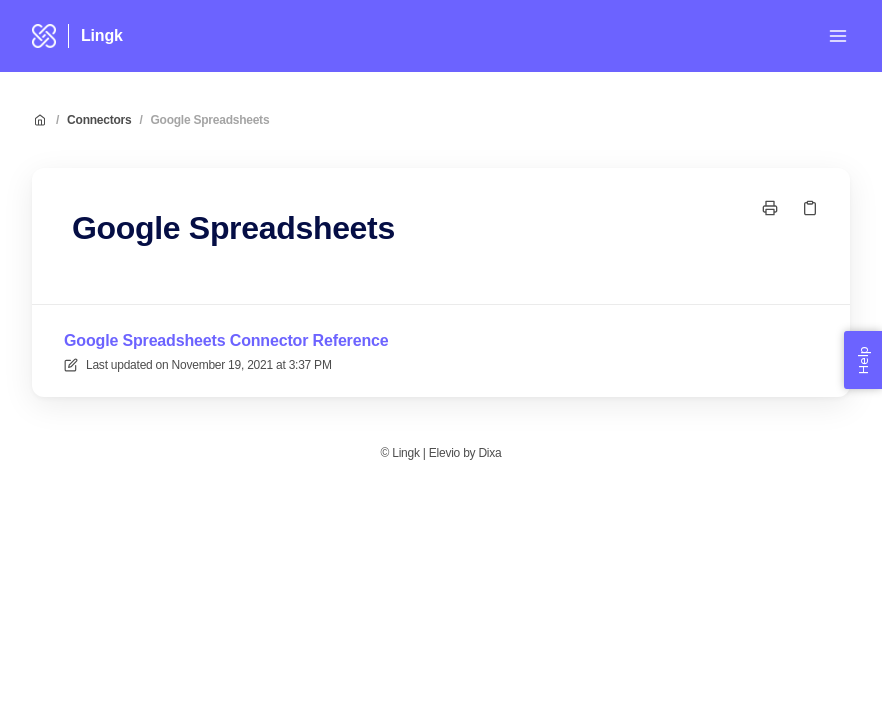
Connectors (99, 120)
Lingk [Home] (102, 35)
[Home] (44, 36)
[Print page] (770, 208)
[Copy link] (810, 208)
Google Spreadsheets (210, 120)
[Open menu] (838, 36)
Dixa (489, 453)
